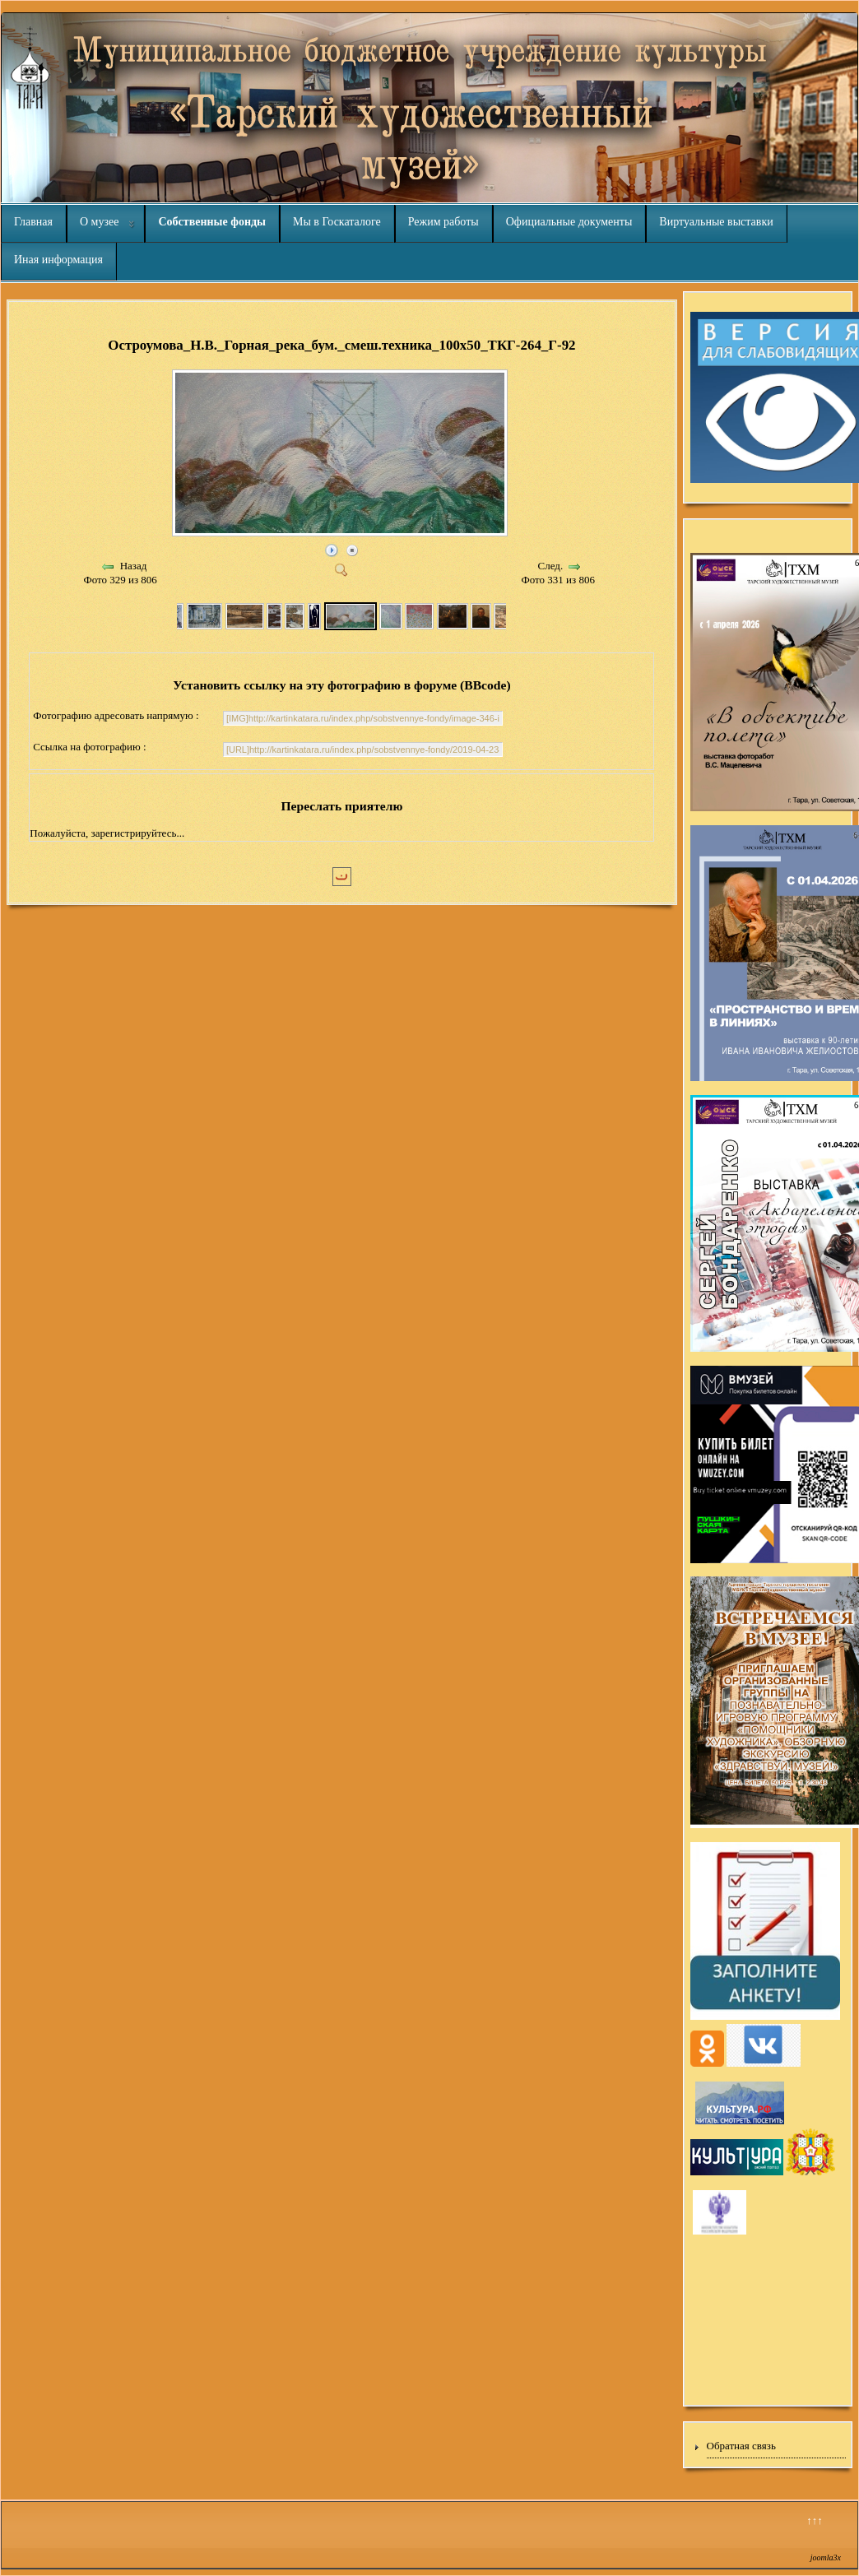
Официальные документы (569, 222)
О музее (99, 222)
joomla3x (825, 2557)
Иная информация (58, 259)
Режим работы (443, 222)
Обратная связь (741, 2445)
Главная (33, 222)
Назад (133, 565)
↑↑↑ (814, 2520)
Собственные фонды (212, 222)
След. (551, 565)
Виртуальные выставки (716, 222)
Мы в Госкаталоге (337, 222)
